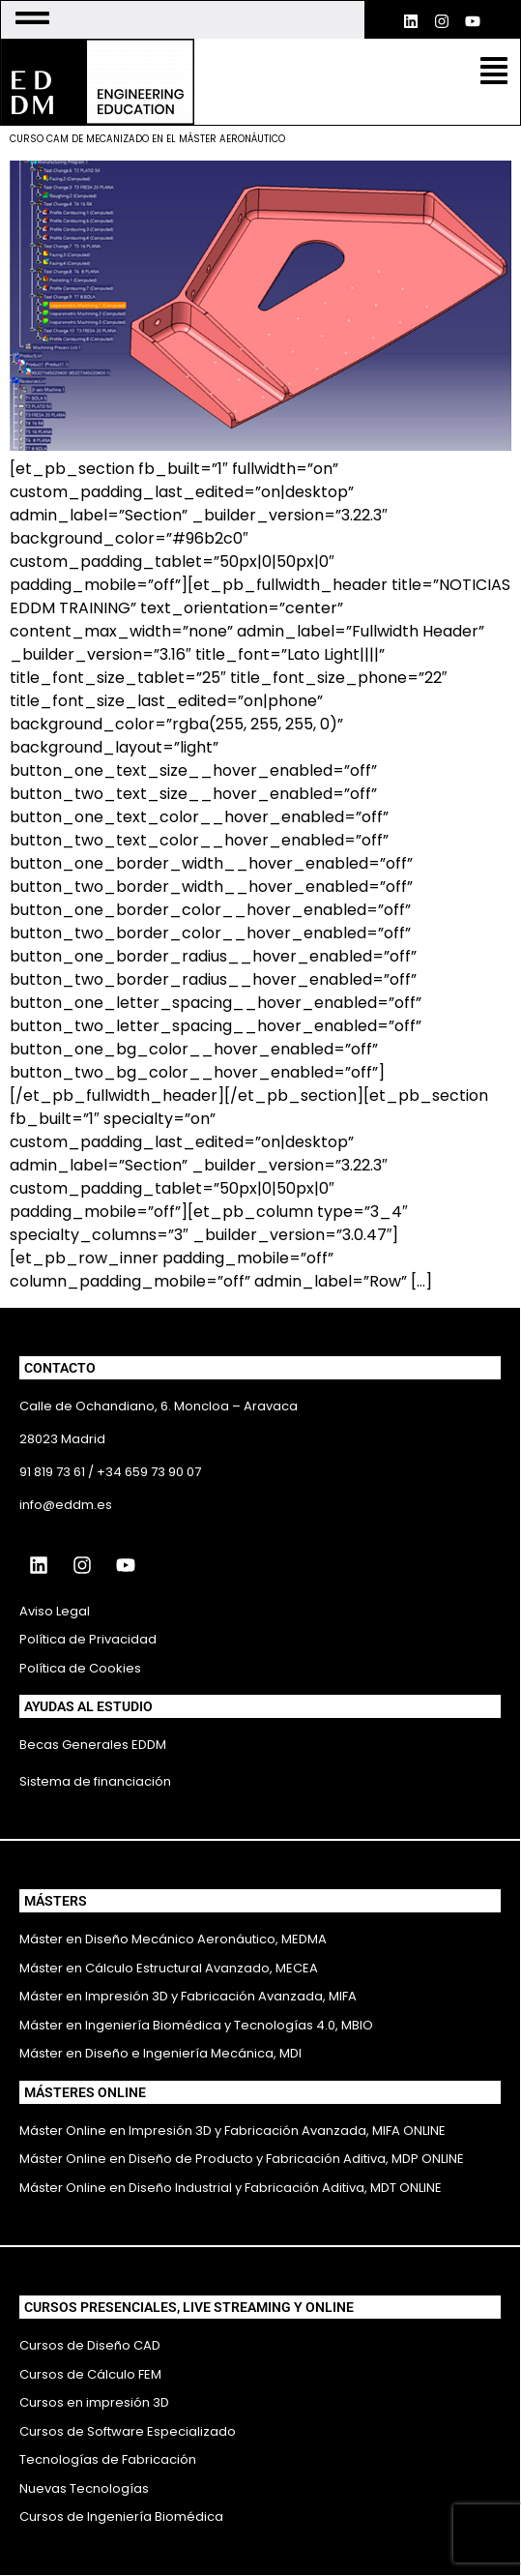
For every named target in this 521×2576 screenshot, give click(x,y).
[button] (494, 73)
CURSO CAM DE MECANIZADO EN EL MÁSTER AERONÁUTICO (147, 139)
